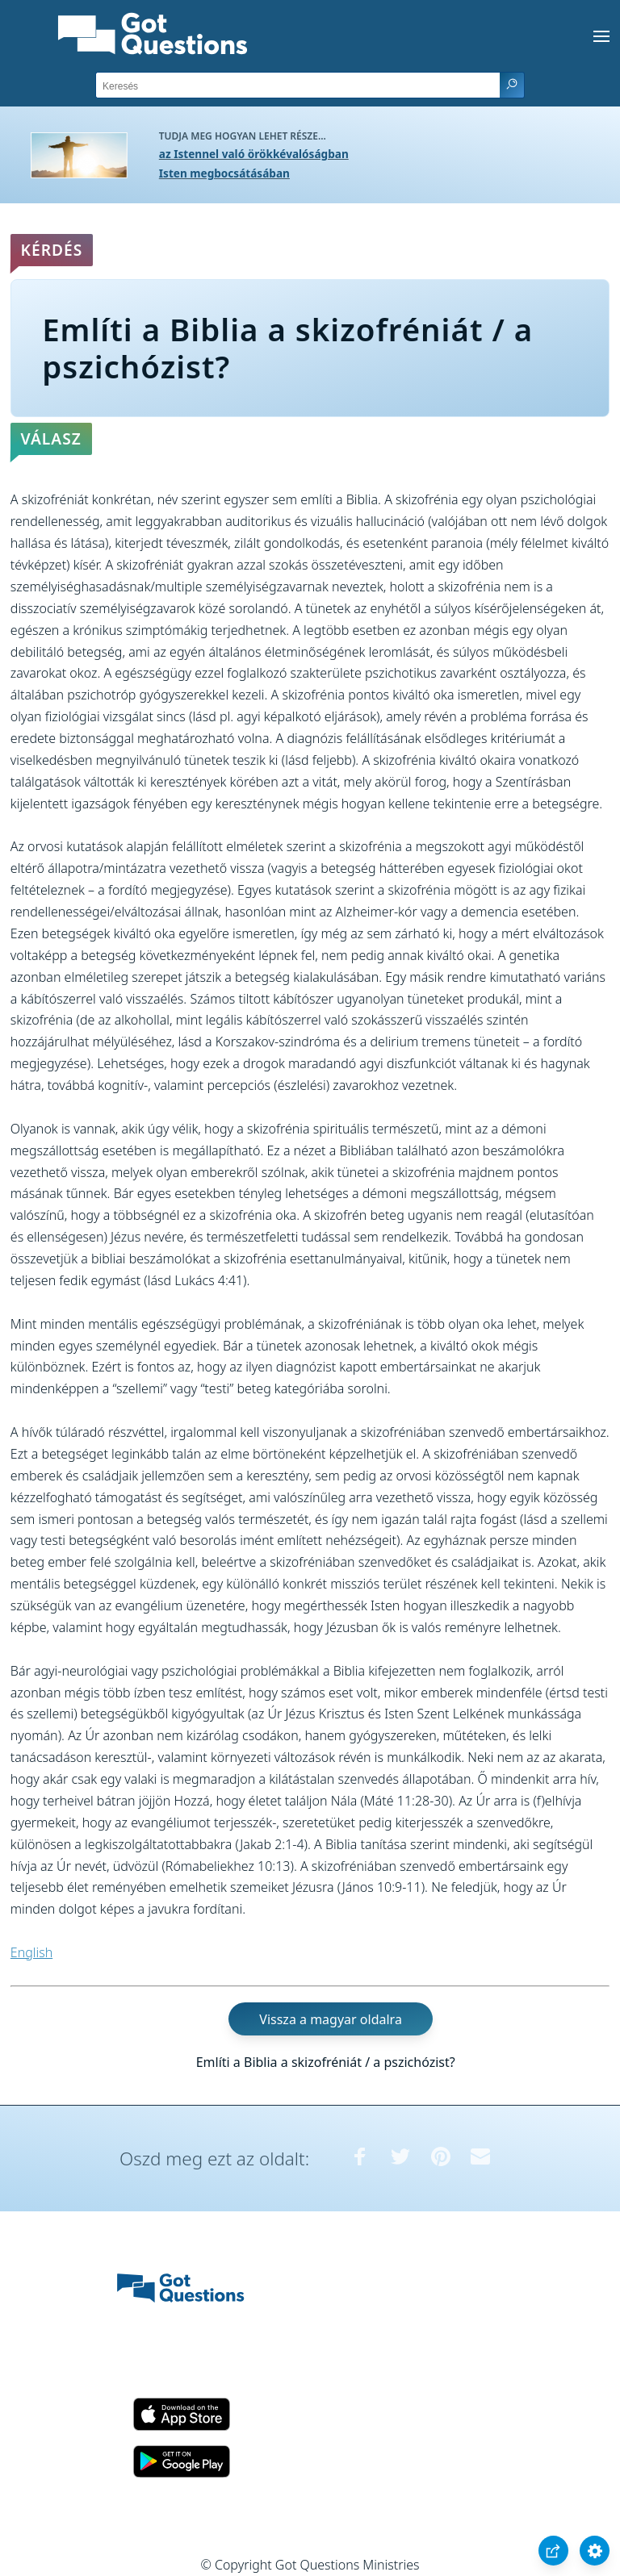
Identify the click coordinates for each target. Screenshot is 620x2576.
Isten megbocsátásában (224, 173)
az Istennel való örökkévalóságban (254, 153)
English (31, 1952)
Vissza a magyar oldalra (330, 2019)
